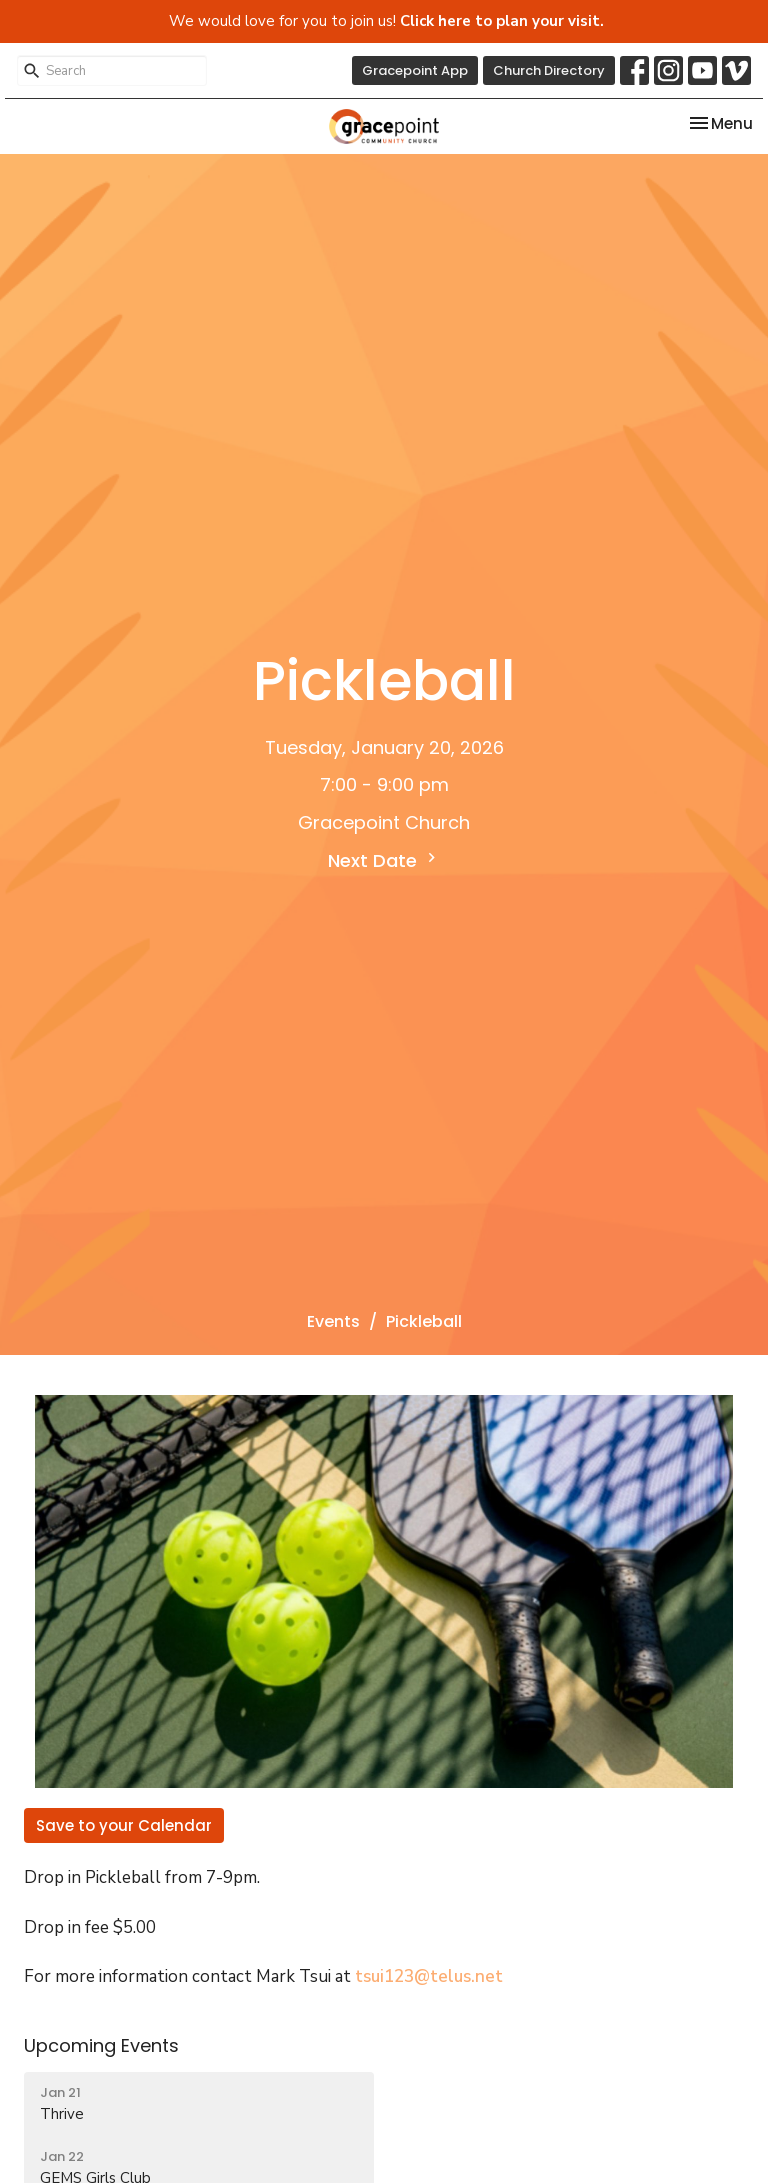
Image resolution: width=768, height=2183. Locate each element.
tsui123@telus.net (429, 1976)
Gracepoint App (415, 70)
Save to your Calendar (124, 1825)
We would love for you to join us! (386, 21)
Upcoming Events (101, 2045)
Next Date (384, 860)
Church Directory (549, 70)
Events (333, 1321)
